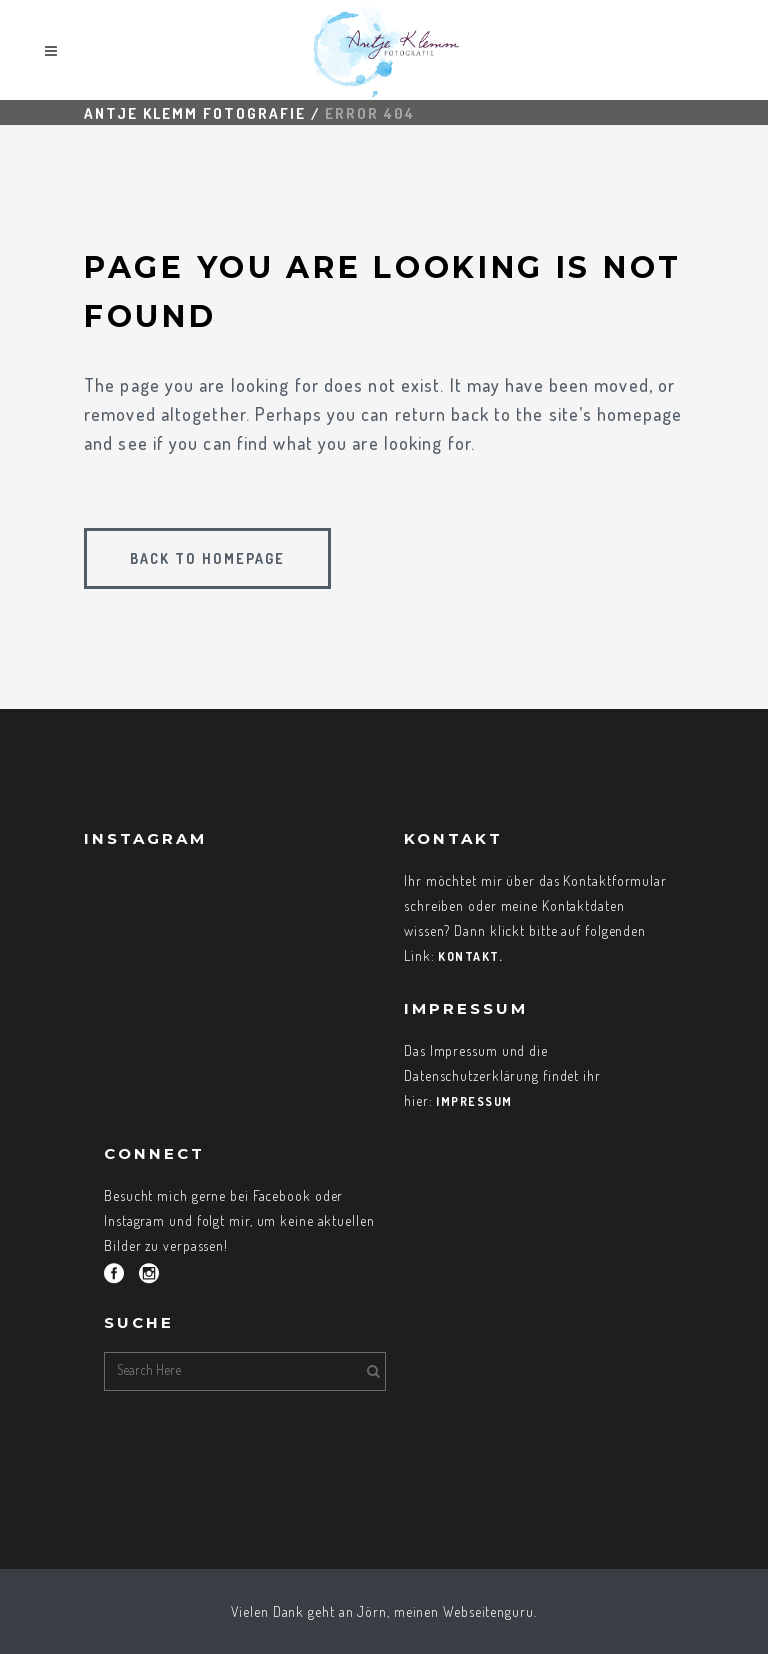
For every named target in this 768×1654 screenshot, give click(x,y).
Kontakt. (470, 956)
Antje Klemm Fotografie (195, 113)
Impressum (474, 1101)
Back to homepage (207, 558)
